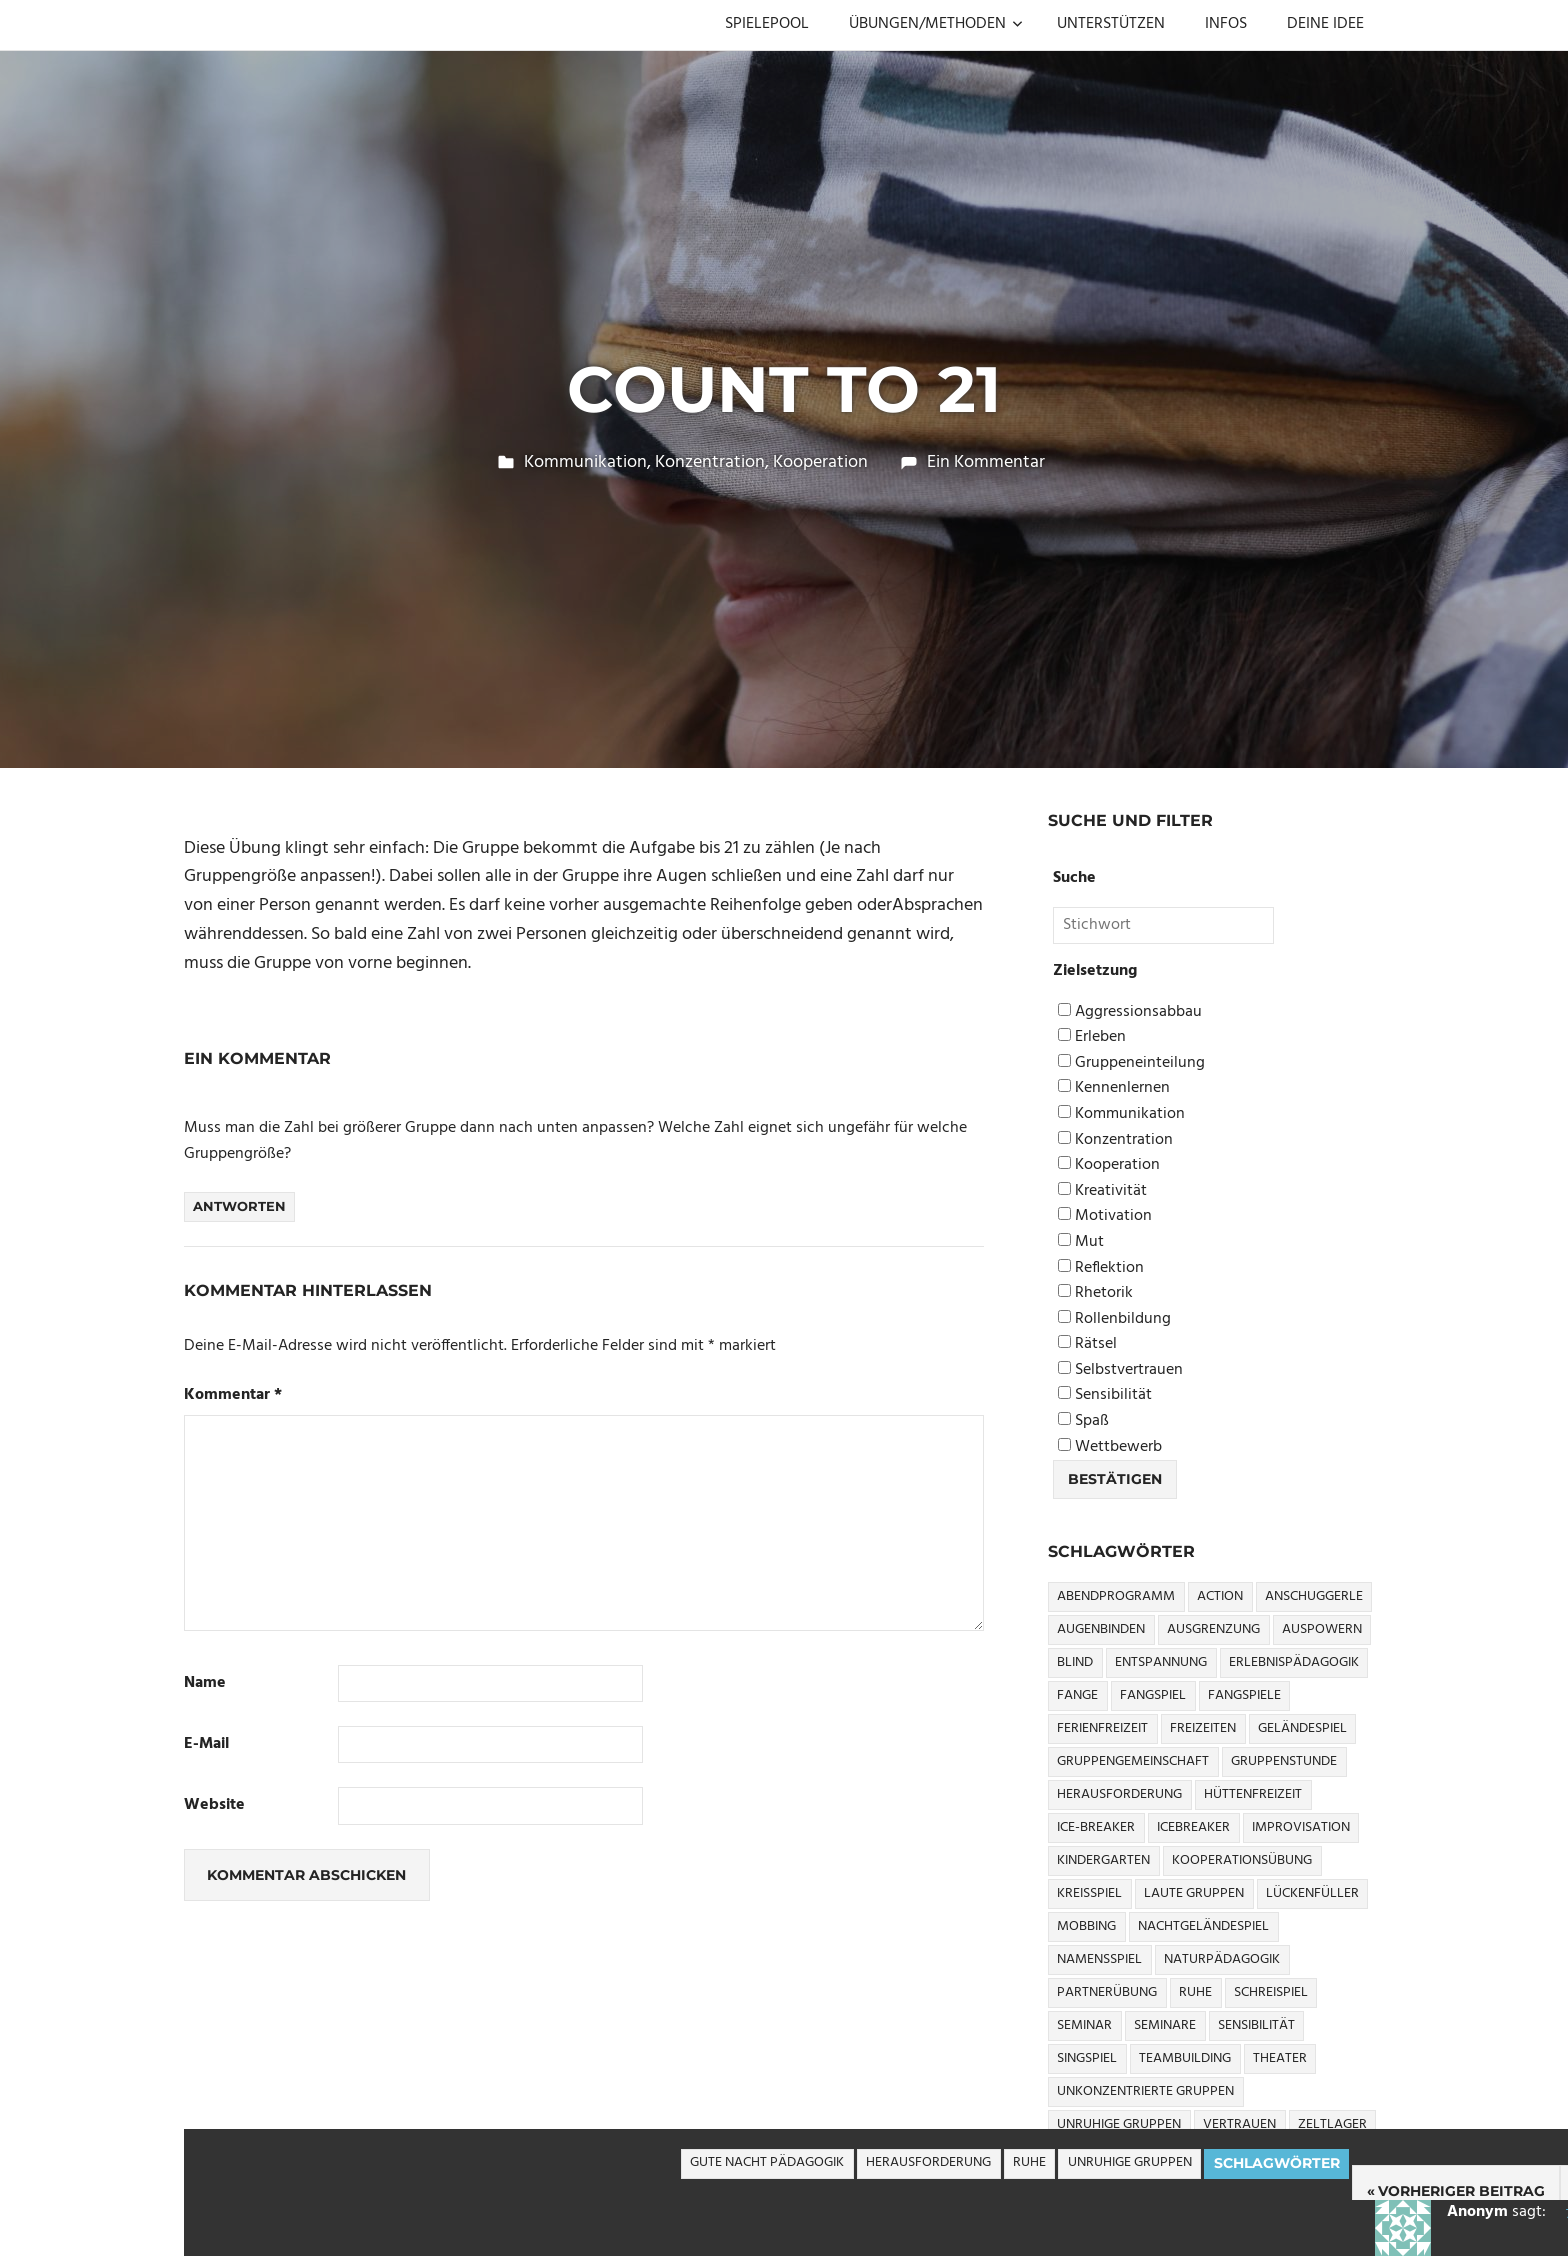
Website (214, 1805)
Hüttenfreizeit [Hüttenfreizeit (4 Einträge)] (1253, 1794)
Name (205, 1683)
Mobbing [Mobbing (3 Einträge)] (1086, 1926)
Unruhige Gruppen (1130, 2162)
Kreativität (1102, 1191)
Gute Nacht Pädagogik (767, 2162)
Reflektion (1101, 1268)
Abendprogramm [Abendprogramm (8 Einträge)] (1116, 1596)
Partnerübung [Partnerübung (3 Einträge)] (1107, 1992)
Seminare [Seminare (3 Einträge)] (1165, 2025)
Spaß (1083, 1421)
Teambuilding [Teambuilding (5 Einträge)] (1185, 2058)
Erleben (1092, 1037)
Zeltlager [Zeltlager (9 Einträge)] (1332, 2124)
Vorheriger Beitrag (1461, 2191)
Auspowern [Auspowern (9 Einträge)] (1322, 1629)
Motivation (1105, 1216)
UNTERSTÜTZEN (1111, 24)
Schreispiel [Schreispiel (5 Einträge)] (1271, 1992)
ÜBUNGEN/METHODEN (936, 24)
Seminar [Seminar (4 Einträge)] (1084, 2025)
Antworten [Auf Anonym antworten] (239, 1206)
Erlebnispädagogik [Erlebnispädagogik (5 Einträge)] (1294, 1662)
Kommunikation (585, 462)
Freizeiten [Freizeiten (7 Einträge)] (1203, 1728)
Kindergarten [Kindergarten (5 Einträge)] (1103, 1860)
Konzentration (710, 462)
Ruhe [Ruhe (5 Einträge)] (1195, 1992)
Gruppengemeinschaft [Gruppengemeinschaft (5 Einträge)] (1133, 1761)
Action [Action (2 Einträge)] (1220, 1596)
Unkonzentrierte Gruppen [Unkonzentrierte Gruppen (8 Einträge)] (1145, 2091)
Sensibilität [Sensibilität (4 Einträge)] (1256, 2025)
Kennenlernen (1114, 1088)
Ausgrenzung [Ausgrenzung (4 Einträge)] (1213, 1629)
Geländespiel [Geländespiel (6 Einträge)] (1302, 1728)
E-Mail (206, 1744)
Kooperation (820, 462)
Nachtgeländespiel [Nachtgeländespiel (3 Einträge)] (1203, 1926)
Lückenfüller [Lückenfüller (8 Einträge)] (1312, 1893)
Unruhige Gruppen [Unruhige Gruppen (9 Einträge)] (1119, 2124)
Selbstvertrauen (1120, 1370)
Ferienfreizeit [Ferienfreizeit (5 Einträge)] (1102, 1728)
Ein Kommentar (986, 462)
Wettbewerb (1110, 1447)
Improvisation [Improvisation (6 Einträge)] (1301, 1827)
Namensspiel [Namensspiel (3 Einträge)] (1099, 1959)
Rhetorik (1095, 1293)
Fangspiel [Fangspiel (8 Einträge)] (1153, 1695)
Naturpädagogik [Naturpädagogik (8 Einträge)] (1222, 1959)
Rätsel (1087, 1344)
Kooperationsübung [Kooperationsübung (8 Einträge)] (1242, 1860)
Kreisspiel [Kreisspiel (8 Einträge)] (1089, 1893)
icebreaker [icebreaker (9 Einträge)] (1193, 1827)
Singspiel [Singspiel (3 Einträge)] (1087, 2058)
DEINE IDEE (1325, 24)
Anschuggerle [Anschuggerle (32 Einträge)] (1314, 1596)
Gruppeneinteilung (1131, 1063)
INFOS (1226, 24)
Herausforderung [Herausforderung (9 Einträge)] (1119, 1794)
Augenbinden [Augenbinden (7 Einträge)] (1101, 1629)
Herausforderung (928, 2162)
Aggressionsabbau (1130, 1012)
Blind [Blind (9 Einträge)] (1075, 1662)
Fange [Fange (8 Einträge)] (1077, 1695)
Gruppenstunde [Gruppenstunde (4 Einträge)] (1284, 1761)
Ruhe (1029, 2162)
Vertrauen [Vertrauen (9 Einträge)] (1239, 2124)
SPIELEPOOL (767, 24)
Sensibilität (1105, 1395)
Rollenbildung (1114, 1319)
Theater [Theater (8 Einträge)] (1280, 2058)
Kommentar (233, 1395)
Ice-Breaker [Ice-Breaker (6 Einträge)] (1096, 1827)
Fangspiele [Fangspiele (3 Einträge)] (1244, 1695)
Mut (1081, 1242)
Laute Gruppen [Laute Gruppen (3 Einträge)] (1194, 1893)
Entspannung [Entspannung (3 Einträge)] (1161, 1662)
